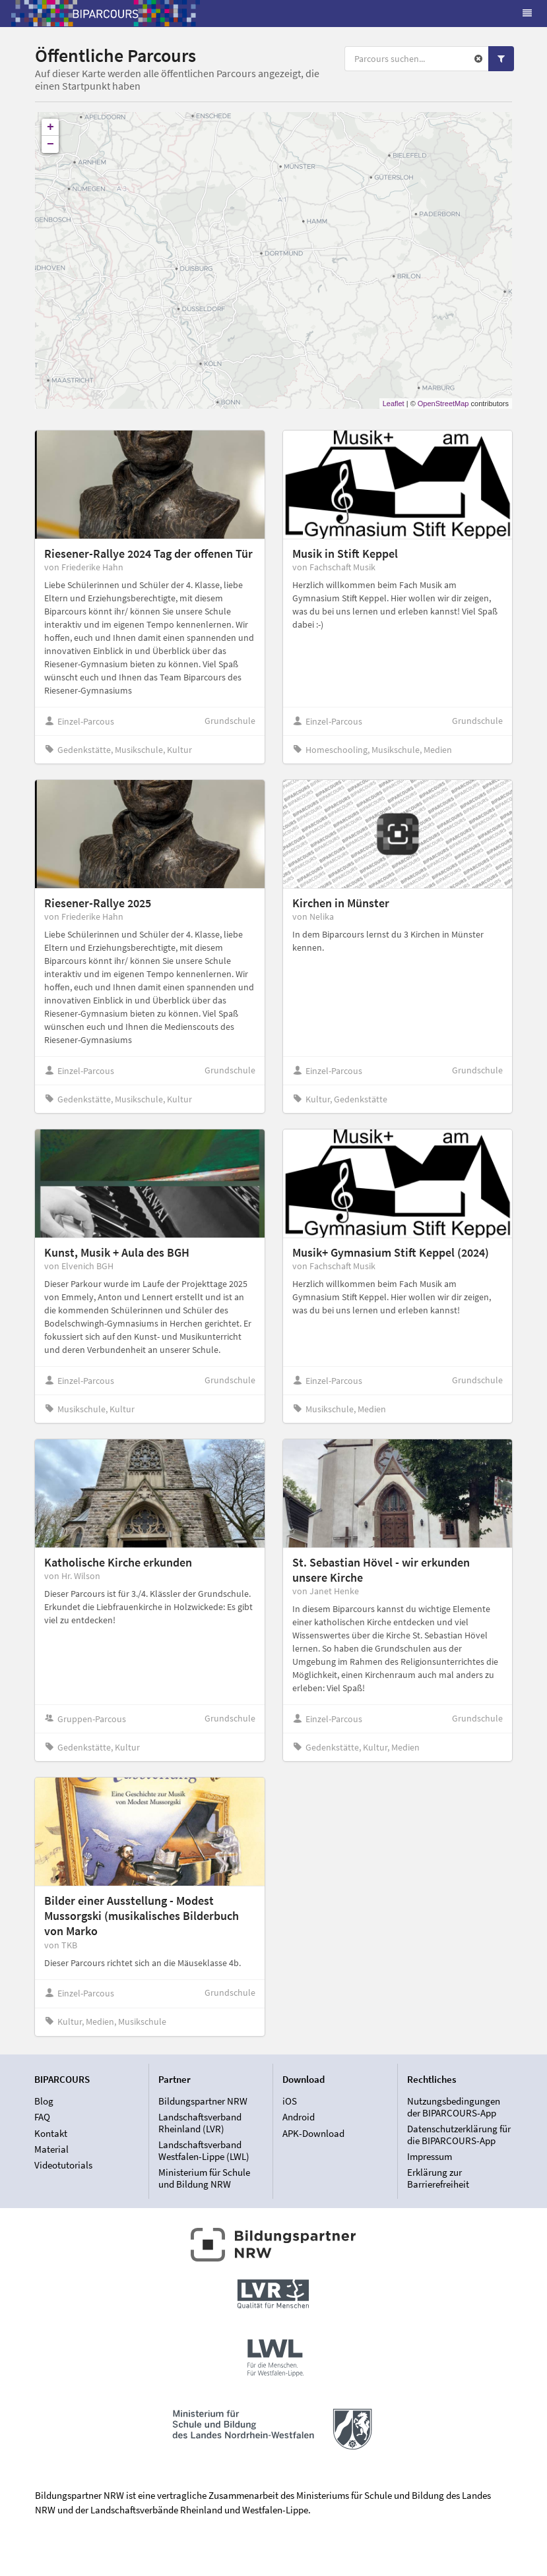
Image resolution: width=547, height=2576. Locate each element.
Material (51, 2149)
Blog (43, 2101)
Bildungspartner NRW (202, 2101)
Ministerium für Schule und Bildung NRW (204, 2178)
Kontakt (50, 2133)
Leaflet (393, 403)
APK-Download (313, 2133)
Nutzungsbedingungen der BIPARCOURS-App (453, 2107)
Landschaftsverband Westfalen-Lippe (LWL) (203, 2150)
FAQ (42, 2117)
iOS (289, 2101)
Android (298, 2117)
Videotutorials (63, 2165)
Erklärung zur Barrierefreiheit (438, 2178)
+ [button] (50, 127)
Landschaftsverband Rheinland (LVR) (199, 2123)
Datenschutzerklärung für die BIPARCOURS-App (459, 2134)
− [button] (50, 144)
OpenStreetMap (443, 403)
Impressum (429, 2156)
